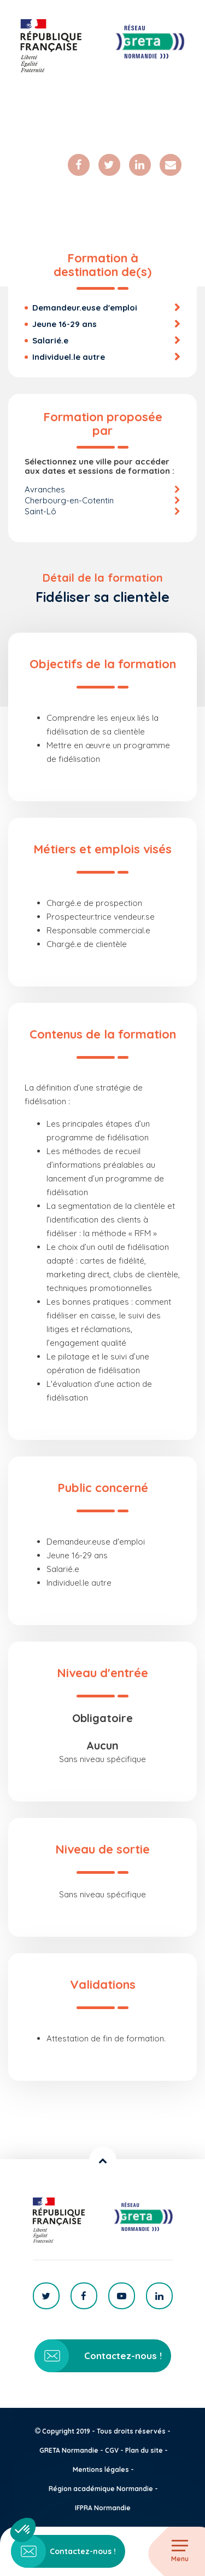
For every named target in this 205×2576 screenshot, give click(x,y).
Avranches (45, 489)
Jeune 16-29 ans (64, 324)
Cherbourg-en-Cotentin (69, 500)
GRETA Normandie (68, 2450)
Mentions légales (101, 2469)
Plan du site (144, 2450)
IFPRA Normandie (103, 2508)
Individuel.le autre (68, 357)
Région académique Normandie (101, 2489)
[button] (23, 2530)
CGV (112, 2450)
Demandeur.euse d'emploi (84, 307)
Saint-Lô (40, 511)
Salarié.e (50, 340)
